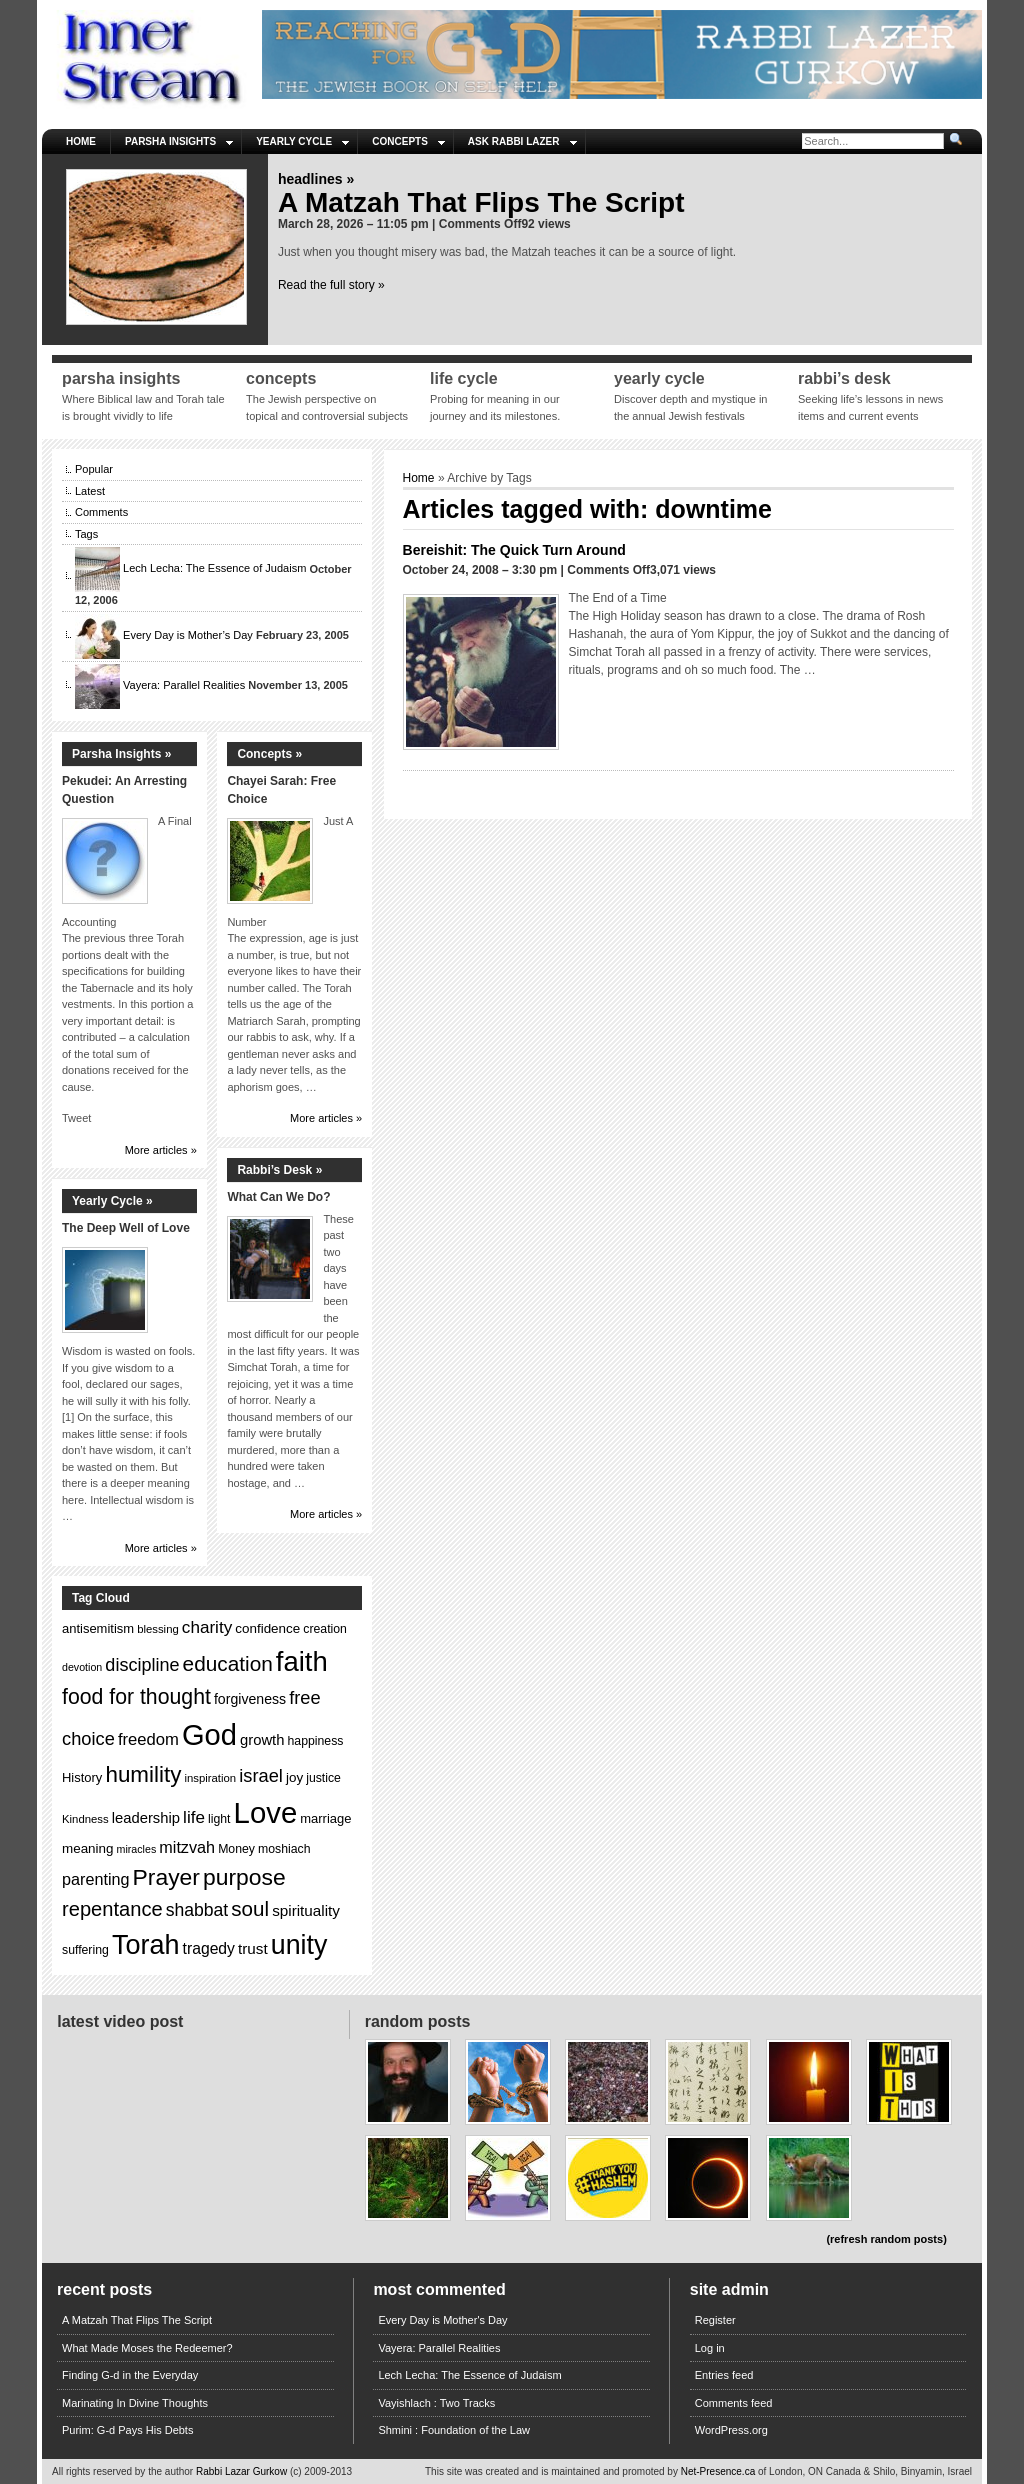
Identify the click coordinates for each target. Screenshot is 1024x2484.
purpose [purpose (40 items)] (244, 1877)
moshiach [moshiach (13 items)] (284, 1849)
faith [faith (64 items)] (302, 1661)
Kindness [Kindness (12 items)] (85, 1819)
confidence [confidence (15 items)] (267, 1628)
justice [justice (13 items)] (323, 1778)
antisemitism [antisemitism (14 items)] (98, 1628)
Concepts (408, 142)
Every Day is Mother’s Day (188, 635)
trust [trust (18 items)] (253, 1948)
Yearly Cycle (302, 142)
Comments (101, 512)
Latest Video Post (120, 2021)
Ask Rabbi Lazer (522, 142)
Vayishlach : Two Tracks (436, 2403)
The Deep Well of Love (126, 1228)
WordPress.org (731, 2430)
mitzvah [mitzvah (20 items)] (187, 1847)
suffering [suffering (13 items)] (85, 1950)
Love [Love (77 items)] (266, 1812)
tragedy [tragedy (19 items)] (209, 1948)
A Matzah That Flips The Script (481, 202)
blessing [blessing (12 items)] (158, 1629)
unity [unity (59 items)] (299, 1945)
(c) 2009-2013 (321, 2471)
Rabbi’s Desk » (279, 1170)
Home (81, 141)
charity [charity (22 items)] (207, 1627)
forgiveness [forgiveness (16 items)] (250, 1699)
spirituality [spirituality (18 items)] (306, 1910)
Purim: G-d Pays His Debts (127, 2430)
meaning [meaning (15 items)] (88, 1848)
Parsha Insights (179, 142)
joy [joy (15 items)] (294, 1777)
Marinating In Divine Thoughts (135, 2403)
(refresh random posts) (886, 2239)
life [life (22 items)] (194, 1817)
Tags (86, 534)
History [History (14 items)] (82, 1777)
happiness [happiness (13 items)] (316, 1741)
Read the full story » (331, 285)
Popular (94, 469)
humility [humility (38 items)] (143, 1774)
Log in (710, 2348)
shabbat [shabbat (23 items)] (197, 1910)
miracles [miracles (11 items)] (137, 1849)
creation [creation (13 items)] (325, 1629)
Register (715, 2320)
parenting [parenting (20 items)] (96, 1879)
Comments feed (734, 2403)
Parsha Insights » (121, 754)
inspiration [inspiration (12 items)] (210, 1778)
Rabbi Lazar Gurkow (243, 2471)
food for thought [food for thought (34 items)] (136, 1697)
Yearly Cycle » (112, 1201)
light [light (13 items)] (219, 1819)
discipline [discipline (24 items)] (142, 1665)
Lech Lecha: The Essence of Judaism (214, 569)
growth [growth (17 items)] (262, 1740)
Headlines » (316, 179)
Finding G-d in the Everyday (130, 2375)
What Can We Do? (278, 1197)
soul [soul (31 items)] (250, 1908)
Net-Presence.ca (719, 2471)
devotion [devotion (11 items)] (82, 1667)
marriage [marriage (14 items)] (325, 1818)
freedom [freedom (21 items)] (148, 1739)
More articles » (161, 1150)
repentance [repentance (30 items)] (112, 1909)
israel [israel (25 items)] (261, 1775)
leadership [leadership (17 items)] (146, 1818)
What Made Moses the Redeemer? (147, 2348)
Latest (90, 491)
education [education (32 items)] (228, 1663)
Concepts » (269, 754)
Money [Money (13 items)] (236, 1849)
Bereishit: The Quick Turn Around (514, 550)
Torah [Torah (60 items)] (146, 1945)
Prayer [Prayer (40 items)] (166, 1877)
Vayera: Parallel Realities (184, 685)
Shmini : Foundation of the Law (454, 2430)
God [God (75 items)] (209, 1735)
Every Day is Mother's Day (442, 2320)
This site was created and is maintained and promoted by (553, 2471)
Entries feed (724, 2375)
